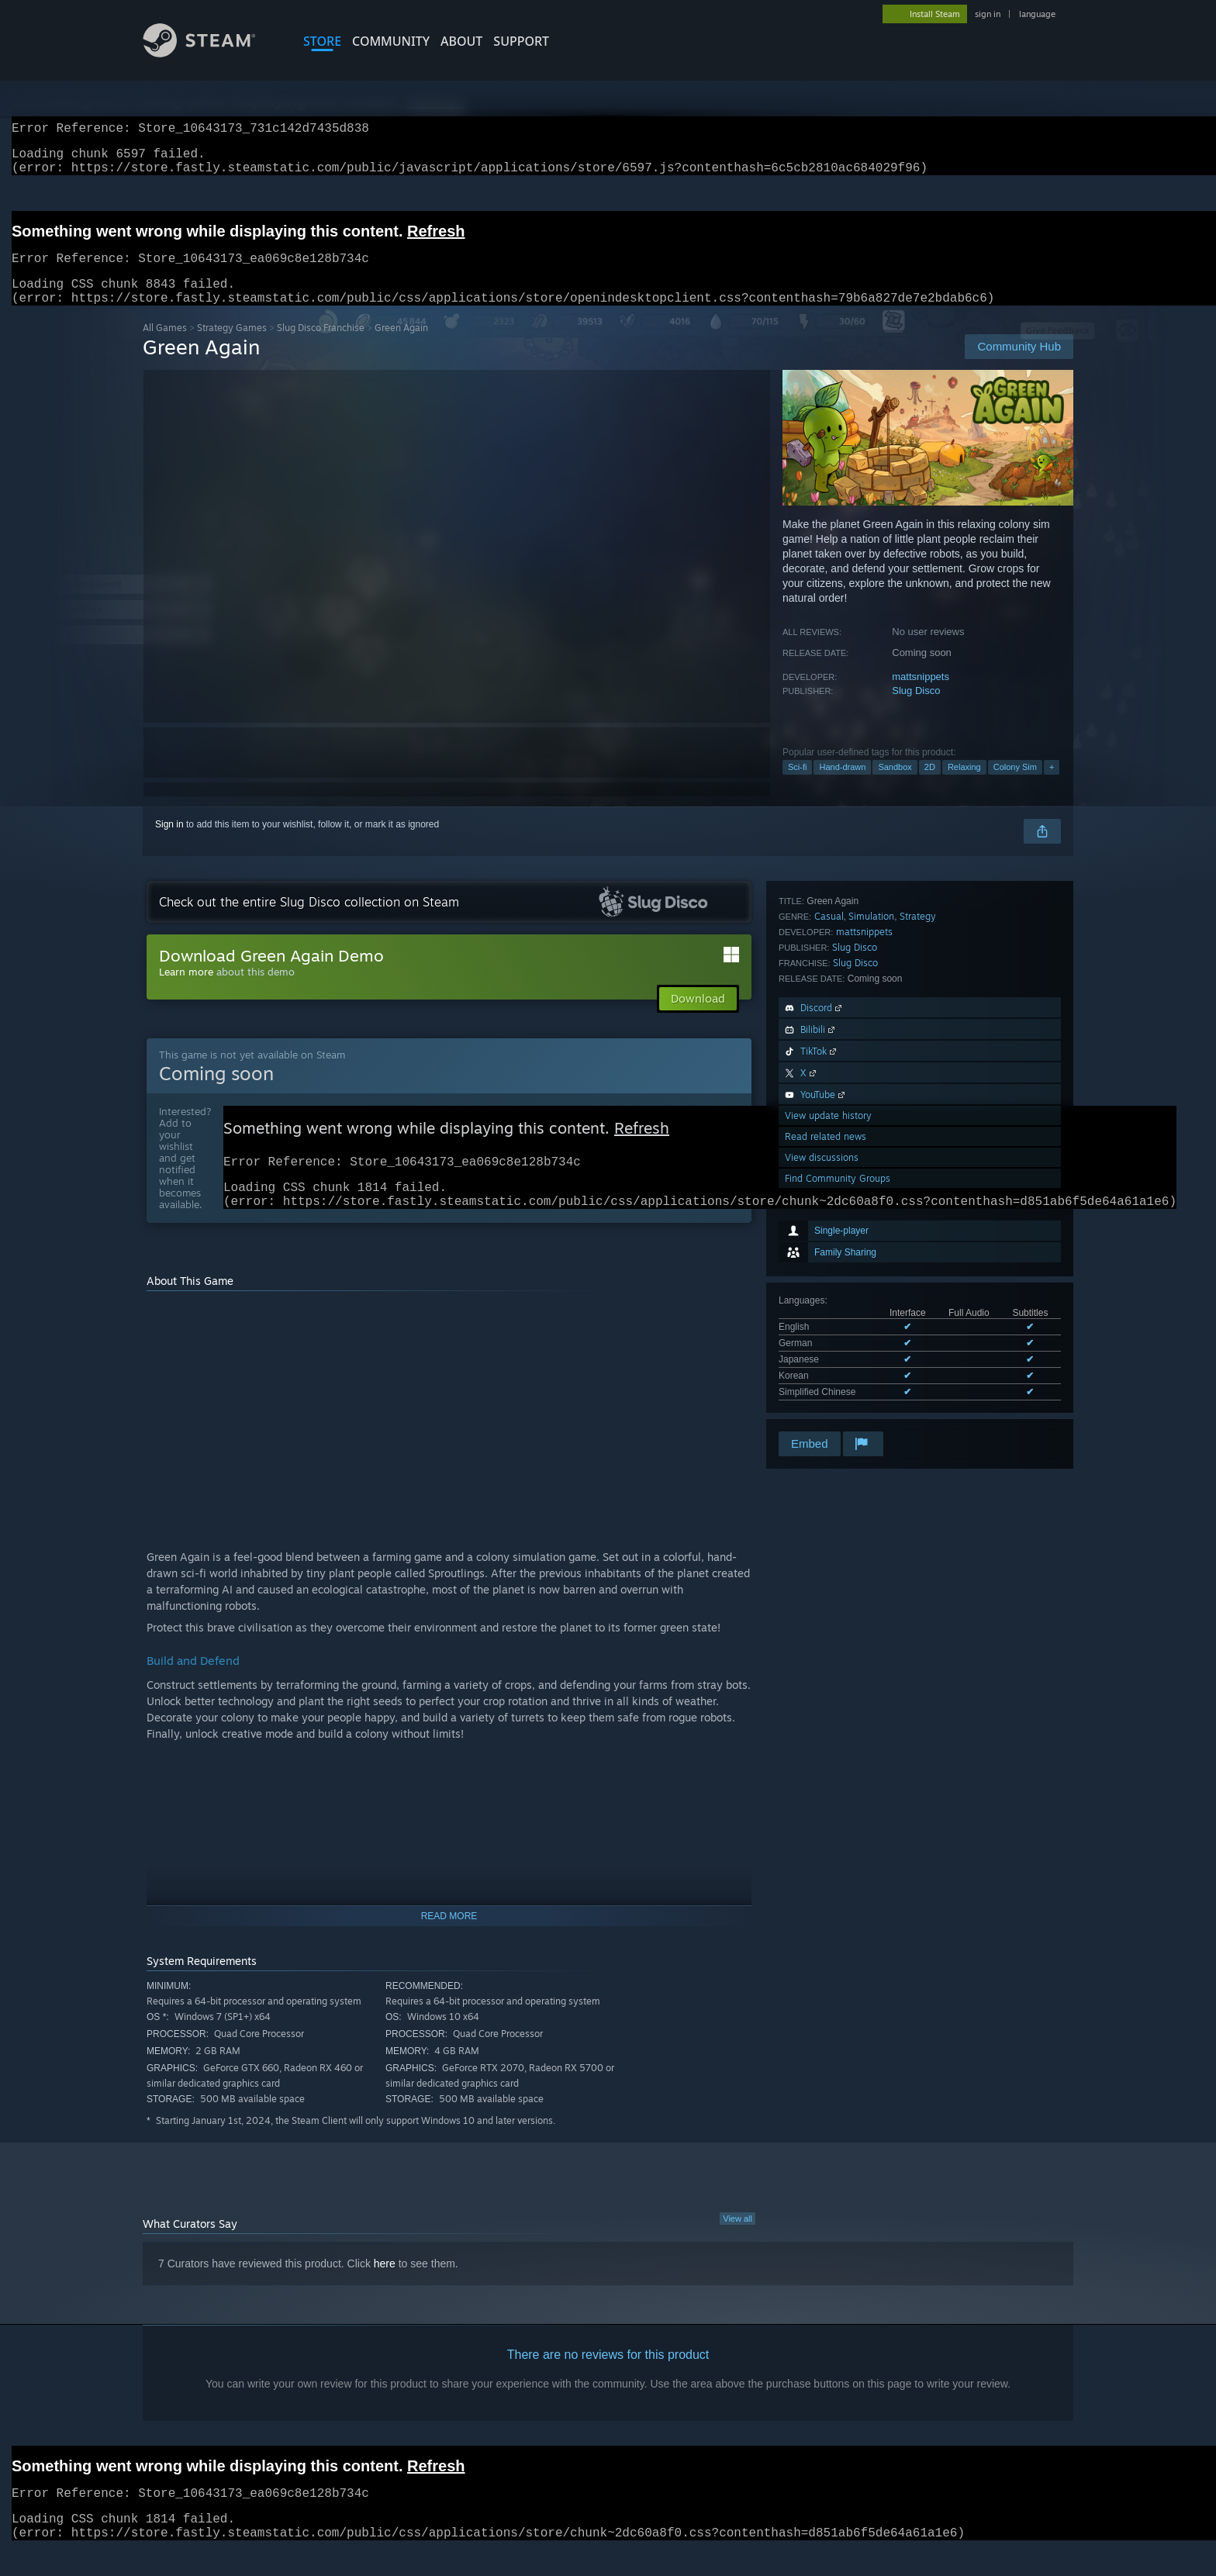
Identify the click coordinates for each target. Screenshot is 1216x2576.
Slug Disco (916, 709)
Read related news (825, 1366)
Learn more (186, 990)
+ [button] (1051, 785)
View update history (828, 1345)
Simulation (871, 1146)
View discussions (821, 1387)
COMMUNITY (391, 41)
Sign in (169, 842)
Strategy (918, 1146)
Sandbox (894, 785)
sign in (987, 14)
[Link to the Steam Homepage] (211, 53)
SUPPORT (521, 41)
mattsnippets (920, 695)
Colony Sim (1015, 785)
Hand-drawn (842, 785)
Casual (829, 1146)
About (461, 41)
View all (737, 2245)
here (385, 2290)
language (1037, 14)
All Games (165, 346)
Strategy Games (232, 346)
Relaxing (964, 785)
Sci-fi (797, 785)
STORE (322, 41)
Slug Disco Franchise (320, 346)
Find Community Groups (837, 1408)
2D (929, 785)
